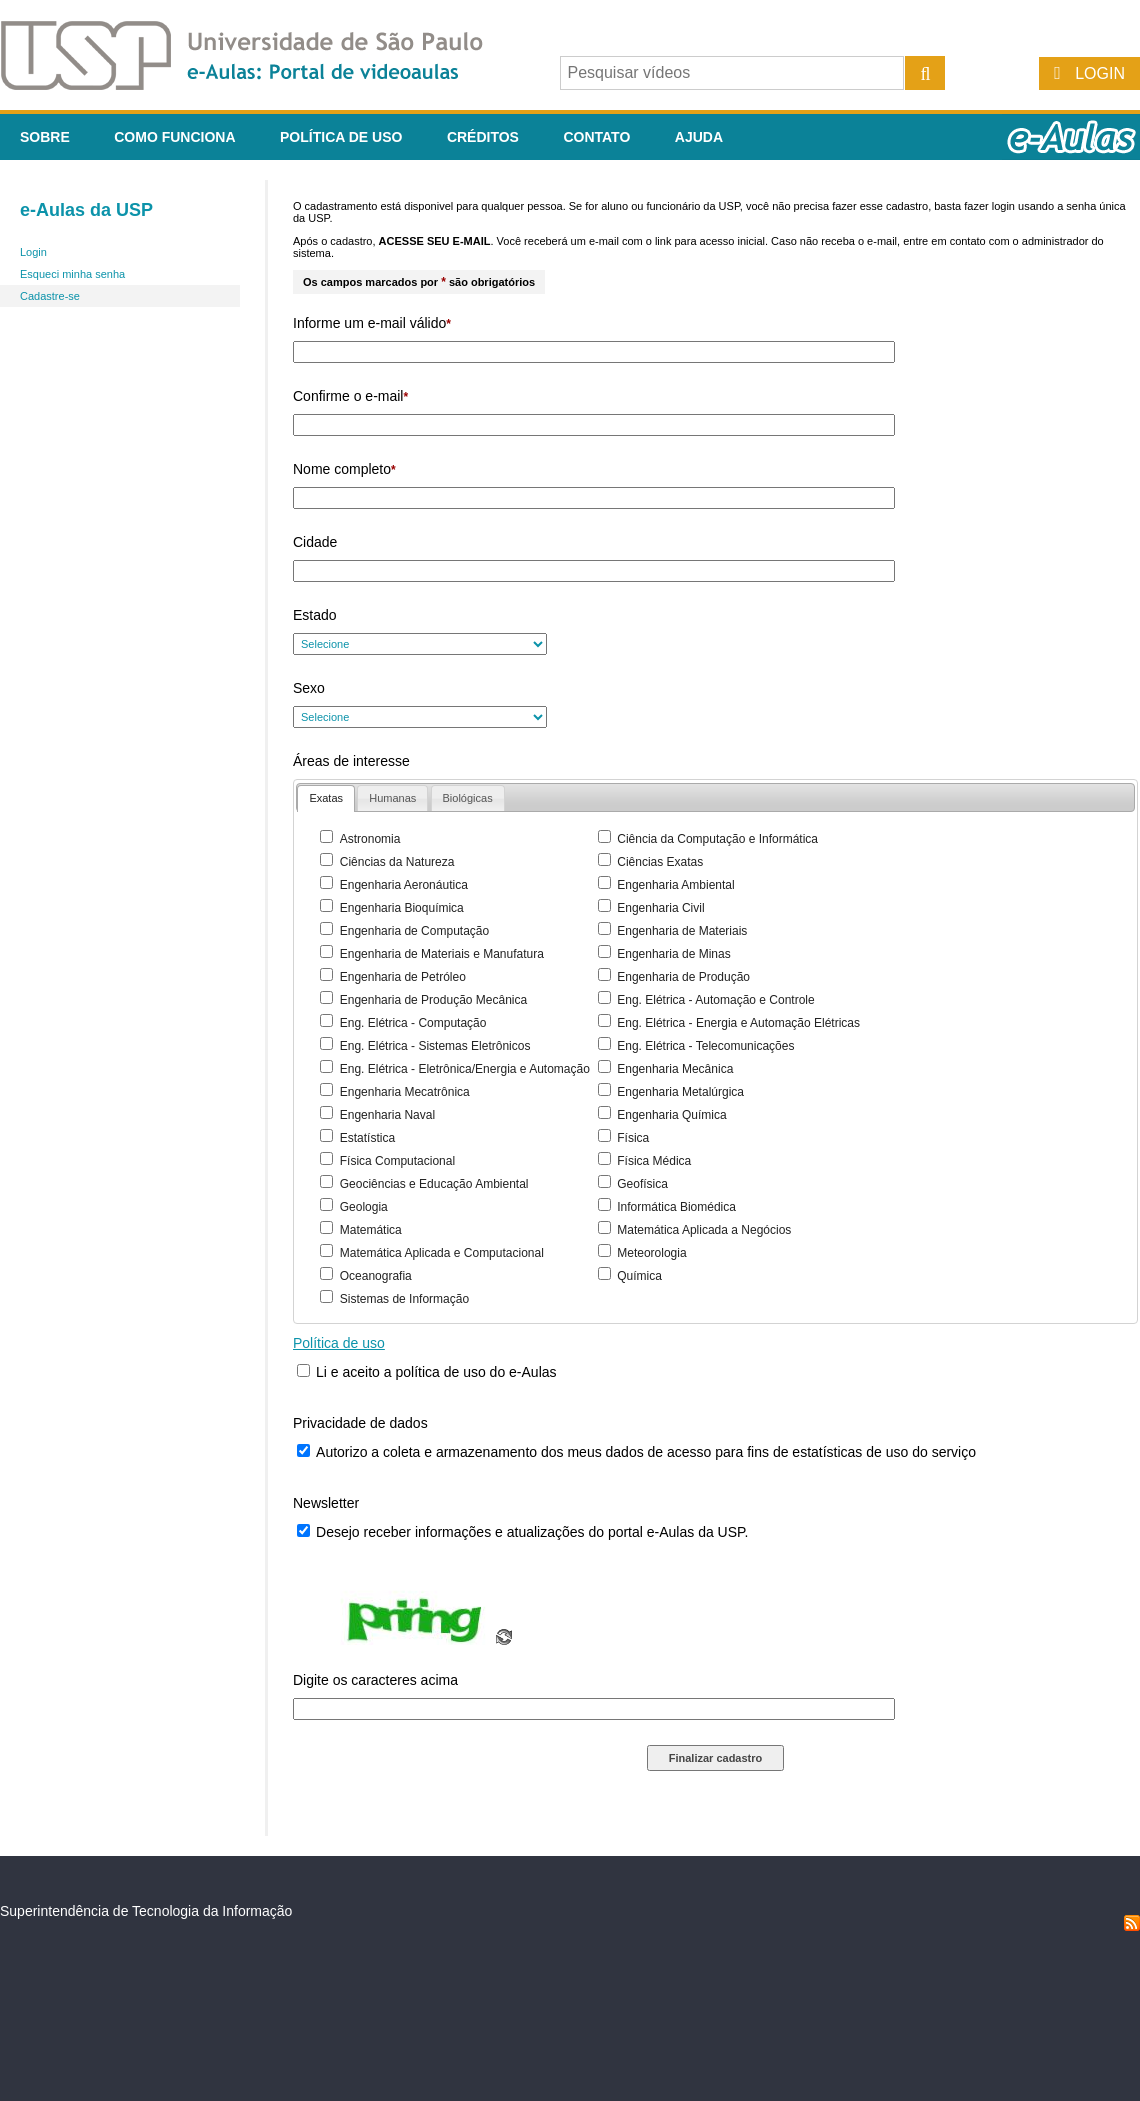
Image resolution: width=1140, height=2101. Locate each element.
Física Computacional (397, 1161)
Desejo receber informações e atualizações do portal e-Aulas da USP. (532, 1532)
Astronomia (370, 839)
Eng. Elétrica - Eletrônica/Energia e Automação (465, 1069)
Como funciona (174, 137)
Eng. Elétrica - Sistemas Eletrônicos (435, 1046)
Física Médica (654, 1161)
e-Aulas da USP (86, 210)
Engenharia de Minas (673, 954)
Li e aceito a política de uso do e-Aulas (436, 1372)
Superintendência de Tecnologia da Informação (146, 1911)
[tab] (326, 798)
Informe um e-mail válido (372, 323)
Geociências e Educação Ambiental (434, 1184)
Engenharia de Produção (683, 977)
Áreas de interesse (351, 761)
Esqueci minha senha (72, 274)
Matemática (371, 1230)
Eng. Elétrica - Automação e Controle (715, 1000)
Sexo (309, 688)
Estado (315, 615)
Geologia (364, 1207)
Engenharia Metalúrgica (680, 1092)
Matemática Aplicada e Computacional (442, 1253)
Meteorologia (651, 1253)
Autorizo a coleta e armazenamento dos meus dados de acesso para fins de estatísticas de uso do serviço (646, 1452)
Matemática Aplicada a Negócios (704, 1230)
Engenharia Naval (387, 1115)
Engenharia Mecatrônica (405, 1092)
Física (633, 1138)
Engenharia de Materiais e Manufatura (442, 954)
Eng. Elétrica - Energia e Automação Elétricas (738, 1023)
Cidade (315, 542)
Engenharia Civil (660, 908)
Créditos (483, 137)
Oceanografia (376, 1276)
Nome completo (344, 469)
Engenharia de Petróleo (403, 977)
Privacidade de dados (360, 1423)
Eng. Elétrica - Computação (413, 1023)
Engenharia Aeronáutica (404, 885)
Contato (596, 137)
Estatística (367, 1138)
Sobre (45, 137)
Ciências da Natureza (397, 862)
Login (1100, 73)
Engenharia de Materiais (682, 931)
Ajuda (699, 137)
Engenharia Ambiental (675, 885)
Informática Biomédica (676, 1207)
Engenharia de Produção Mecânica (433, 1000)
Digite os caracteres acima (375, 1680)
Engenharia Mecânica (675, 1069)
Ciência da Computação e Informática (717, 839)
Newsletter (326, 1503)
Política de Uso (341, 137)
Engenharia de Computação (414, 931)
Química (639, 1276)
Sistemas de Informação (404, 1299)
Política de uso (339, 1343)
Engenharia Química (671, 1115)
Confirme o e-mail (350, 396)
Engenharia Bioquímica (402, 908)
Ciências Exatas (660, 862)
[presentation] (326, 798)
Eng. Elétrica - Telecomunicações (705, 1046)
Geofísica (642, 1184)
